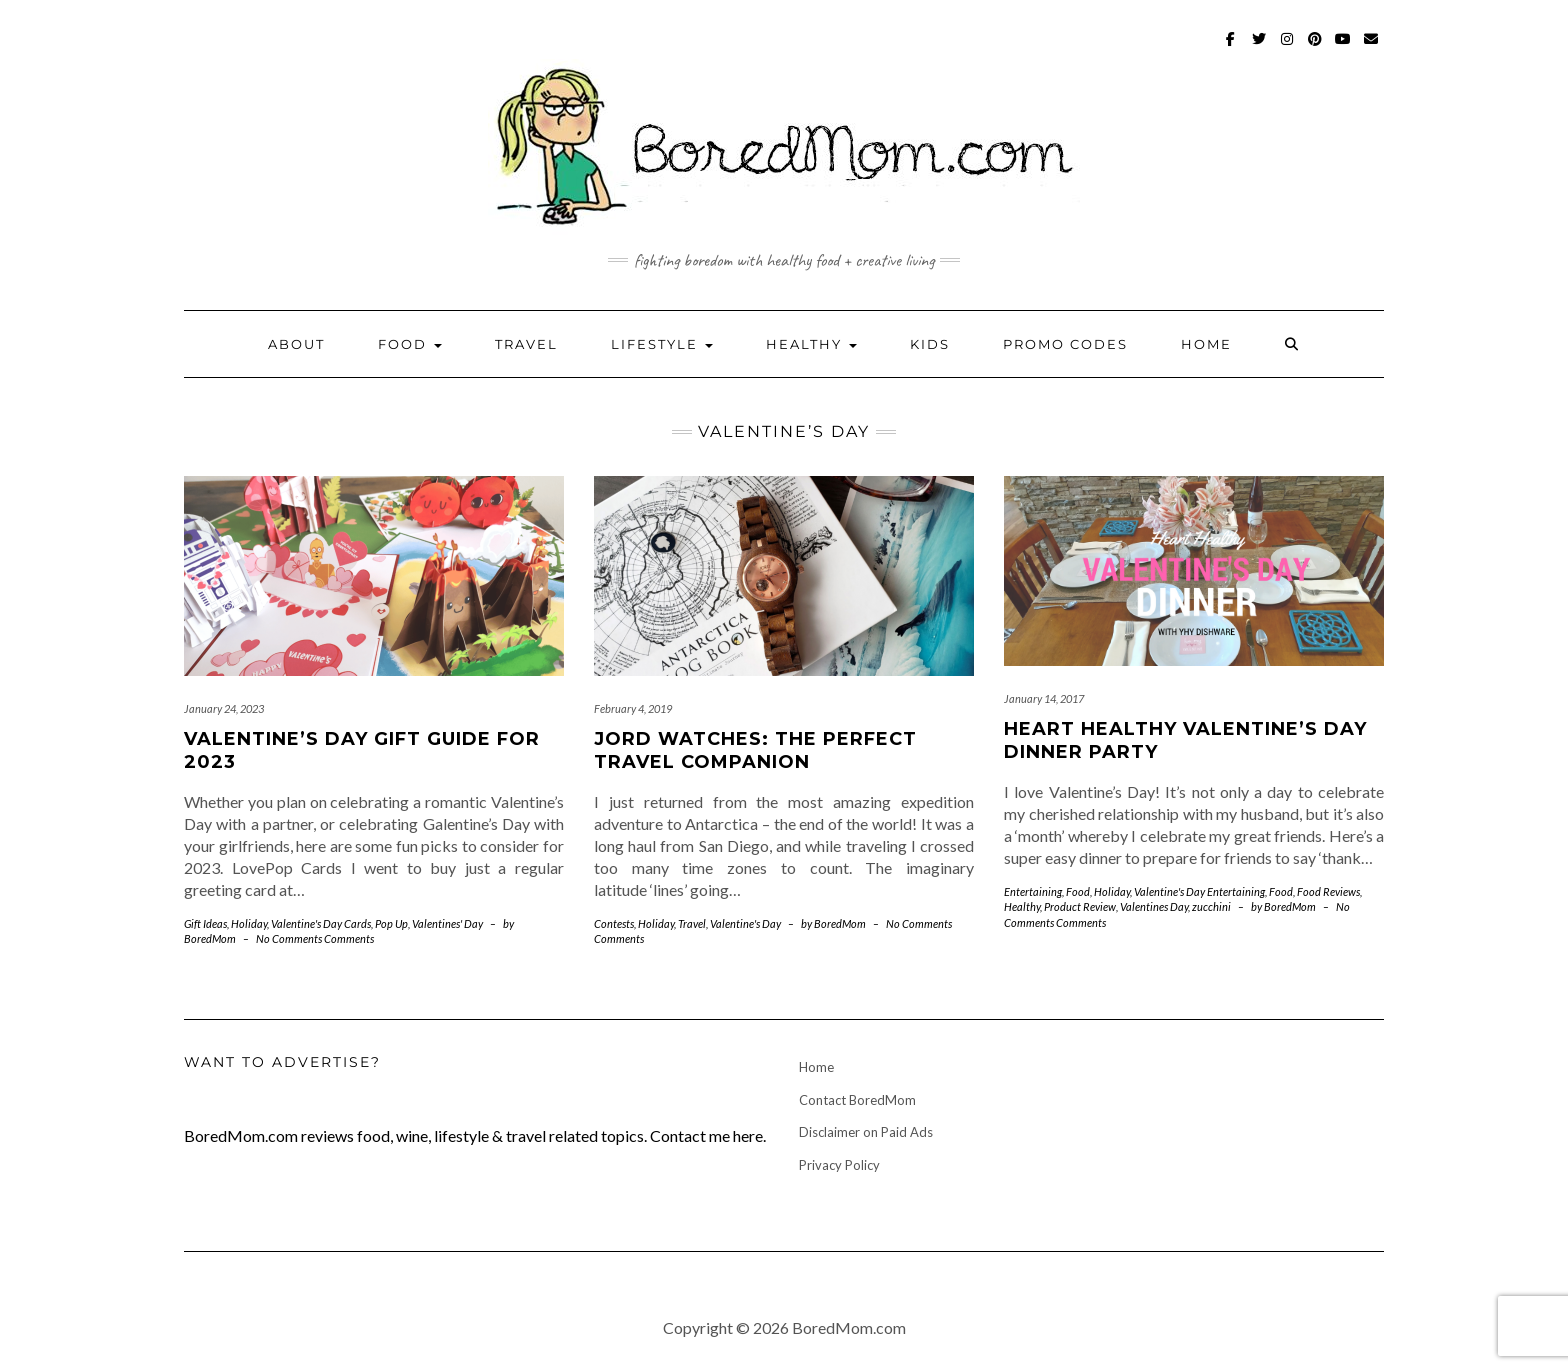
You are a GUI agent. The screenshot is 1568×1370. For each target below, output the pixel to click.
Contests (614, 923)
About (296, 344)
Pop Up (391, 923)
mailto (1371, 48)
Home (1206, 344)
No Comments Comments (315, 938)
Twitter (1259, 48)
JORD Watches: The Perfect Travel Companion (755, 750)
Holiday (249, 923)
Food (410, 344)
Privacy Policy (839, 1165)
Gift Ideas (205, 923)
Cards (357, 923)
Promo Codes (1065, 344)
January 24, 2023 (224, 708)
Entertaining (1033, 891)
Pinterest (1315, 48)
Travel (526, 344)
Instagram (1287, 48)
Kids (930, 344)
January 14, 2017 (1044, 698)
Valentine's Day (306, 923)
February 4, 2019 (633, 708)
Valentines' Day (447, 923)
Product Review (1080, 906)
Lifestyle (662, 344)
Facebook (1231, 48)
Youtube (1343, 48)
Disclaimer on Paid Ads (866, 1132)
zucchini (1211, 906)
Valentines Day (1154, 906)
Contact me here (706, 1135)
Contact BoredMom (857, 1100)
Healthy (811, 344)
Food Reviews (1328, 891)
